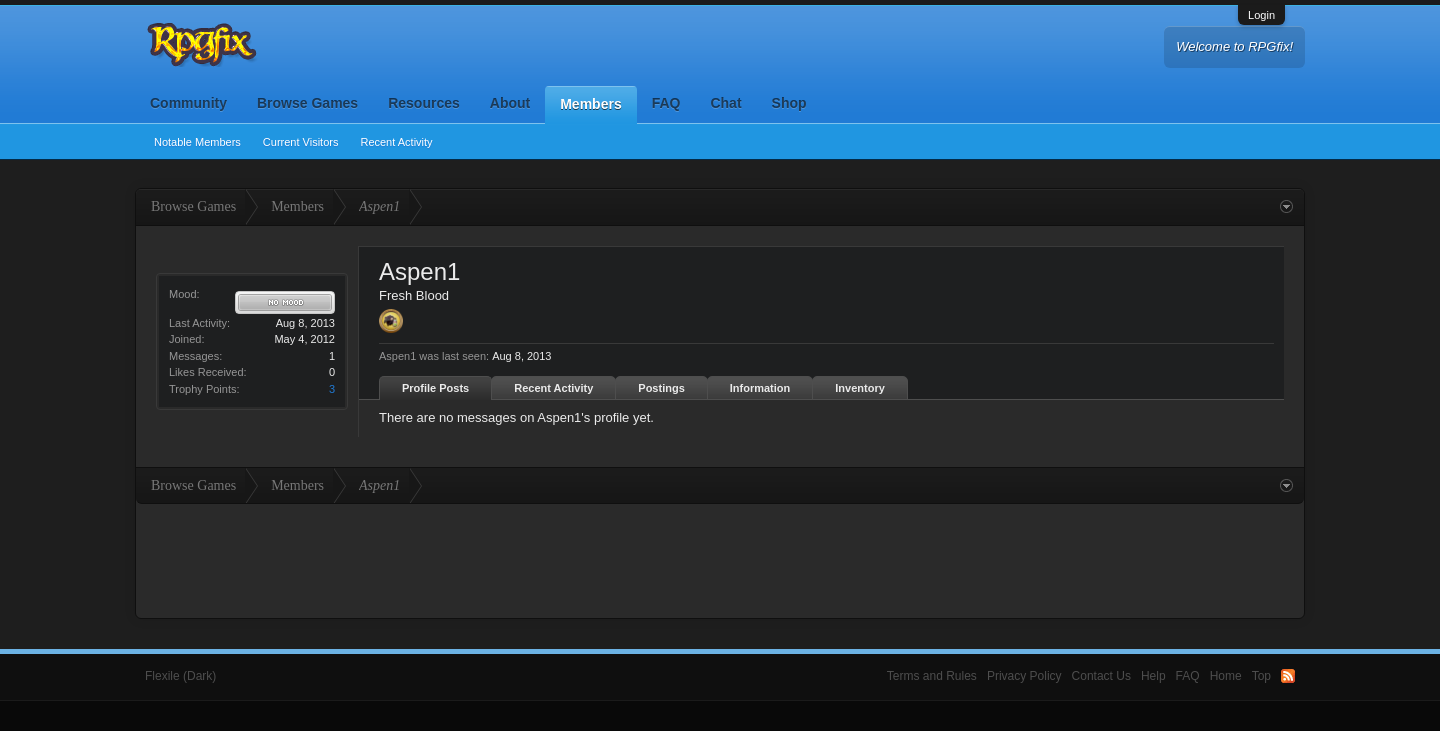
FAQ (666, 103)
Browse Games (307, 103)
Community (188, 103)
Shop (789, 103)
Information (760, 388)
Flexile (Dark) (180, 676)
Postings (661, 388)
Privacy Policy (1024, 676)
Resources (424, 103)
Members (590, 104)
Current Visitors (301, 142)
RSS (1288, 676)
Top (1261, 676)
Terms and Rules (932, 676)
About (510, 103)
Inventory (860, 388)
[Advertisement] (720, 559)
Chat (725, 103)
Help (1153, 676)
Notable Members (197, 142)
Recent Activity (396, 142)
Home (1226, 676)
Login (1261, 15)
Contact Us (1101, 676)
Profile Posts (435, 388)
